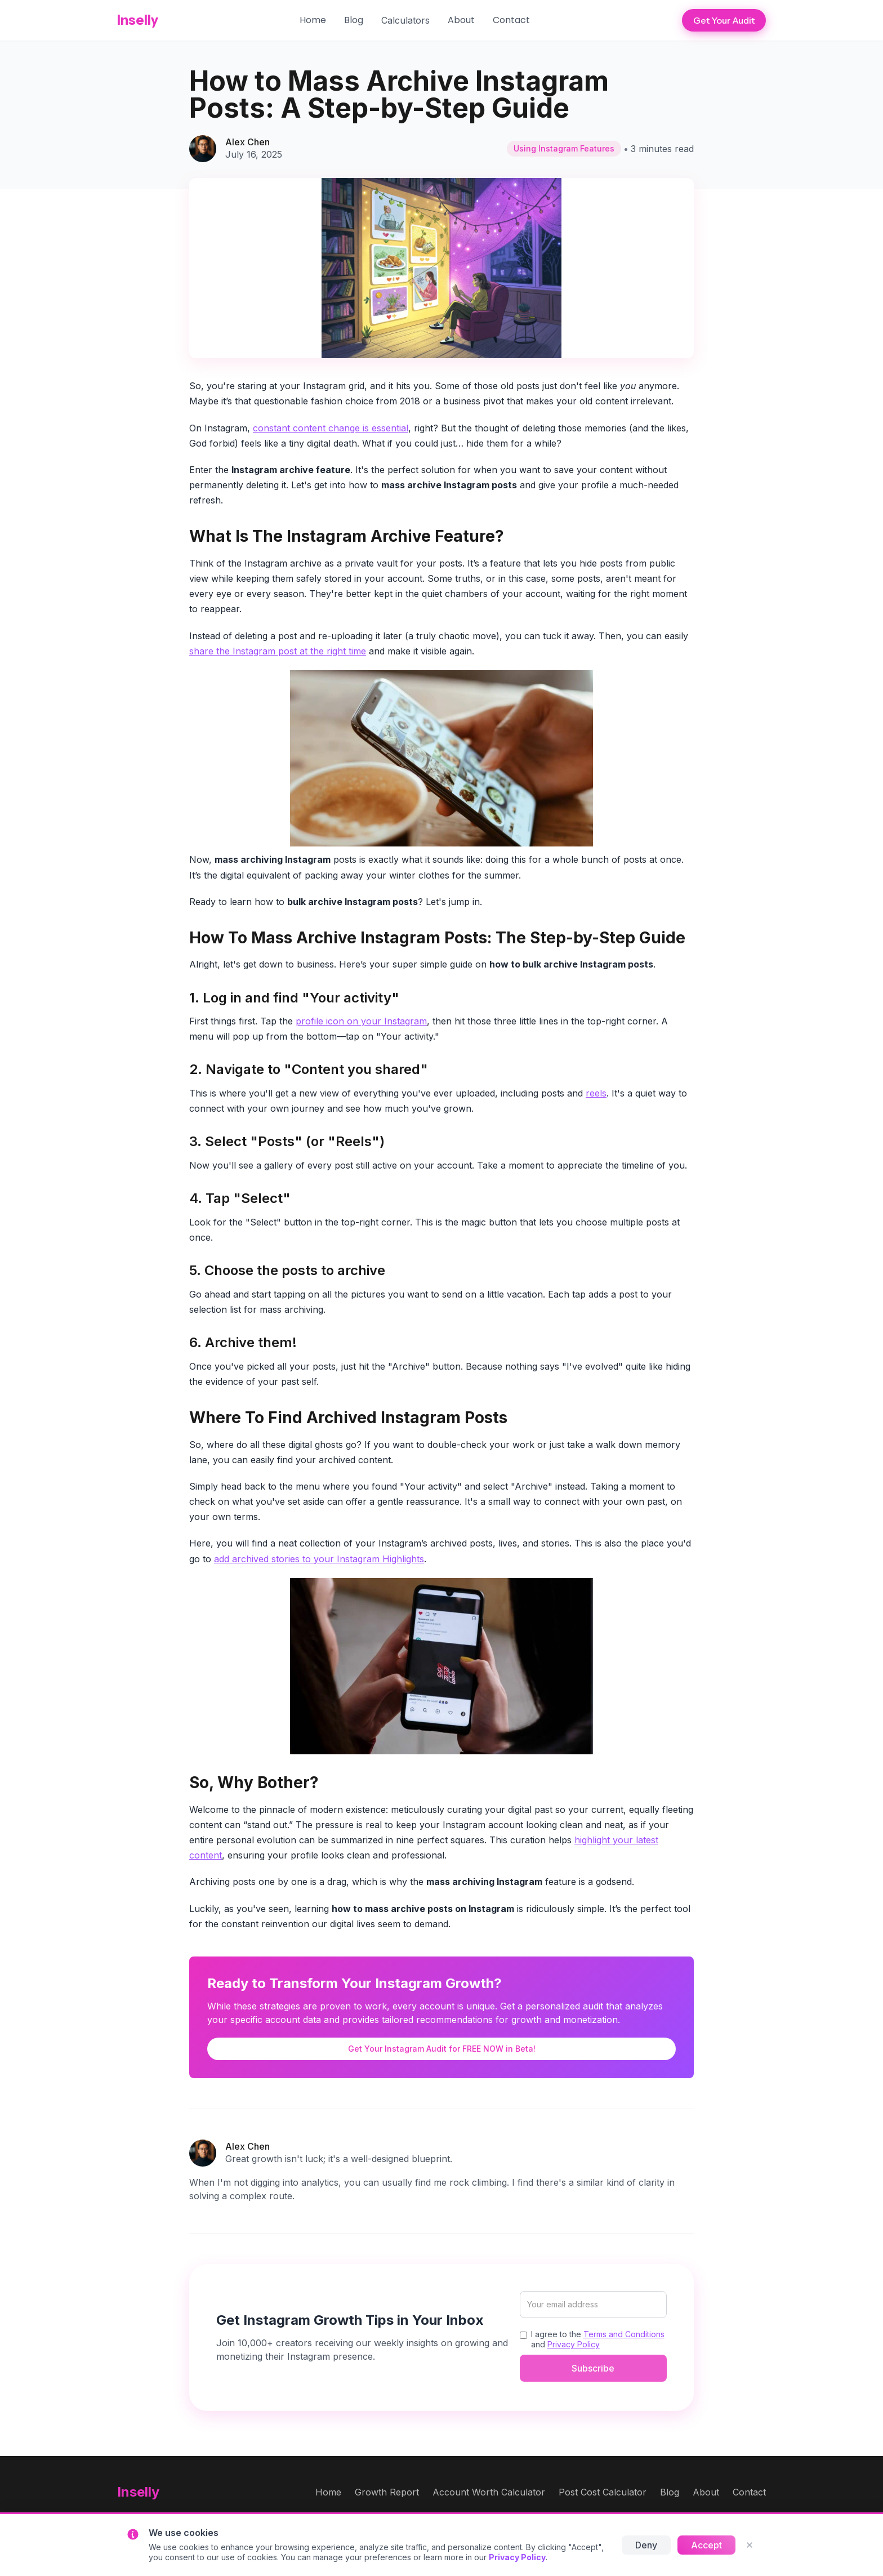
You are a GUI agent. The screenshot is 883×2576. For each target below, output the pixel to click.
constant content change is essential (330, 428)
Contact (511, 20)
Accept (706, 2545)
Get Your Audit (724, 20)
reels (596, 1093)
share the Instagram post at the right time (277, 651)
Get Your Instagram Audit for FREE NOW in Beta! (442, 2048)
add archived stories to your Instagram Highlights (319, 1559)
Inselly (137, 20)
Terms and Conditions (624, 2334)
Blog (353, 20)
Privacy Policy (573, 2344)
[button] (405, 20)
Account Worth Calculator (488, 2492)
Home (313, 20)
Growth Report (387, 2492)
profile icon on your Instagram (361, 1021)
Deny (646, 2545)
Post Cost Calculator (602, 2492)
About (461, 20)
